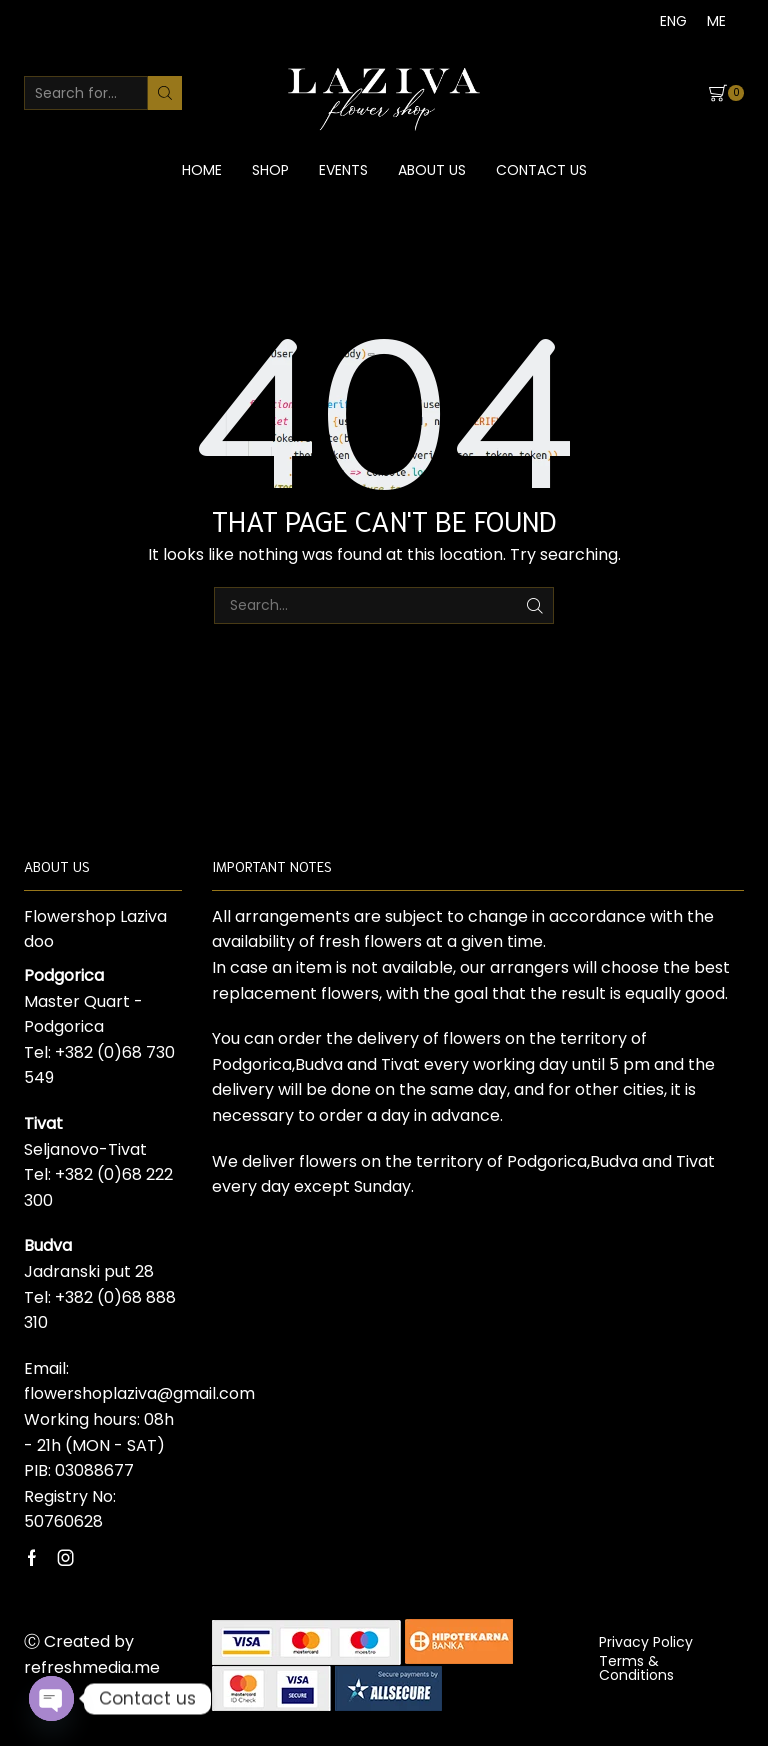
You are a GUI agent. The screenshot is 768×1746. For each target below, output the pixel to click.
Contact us (541, 170)
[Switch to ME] (716, 21)
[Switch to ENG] (673, 21)
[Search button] (165, 93)
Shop (270, 170)
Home (202, 170)
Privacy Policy (646, 1642)
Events (343, 170)
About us (432, 170)
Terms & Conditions (636, 1668)
